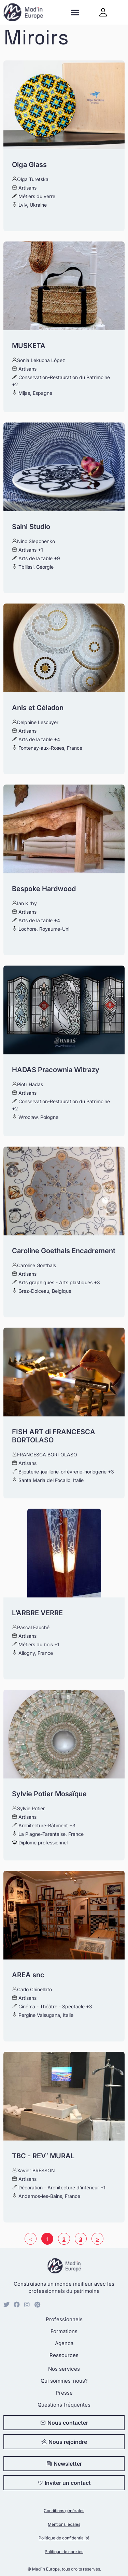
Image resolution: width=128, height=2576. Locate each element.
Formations (64, 2331)
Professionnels (64, 2319)
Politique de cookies (64, 2551)
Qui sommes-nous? (64, 2381)
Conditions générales (64, 2510)
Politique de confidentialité (64, 2537)
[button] (75, 12)
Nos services (64, 2369)
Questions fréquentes (64, 2404)
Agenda (64, 2343)
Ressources (64, 2355)
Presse (64, 2393)
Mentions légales (64, 2524)
